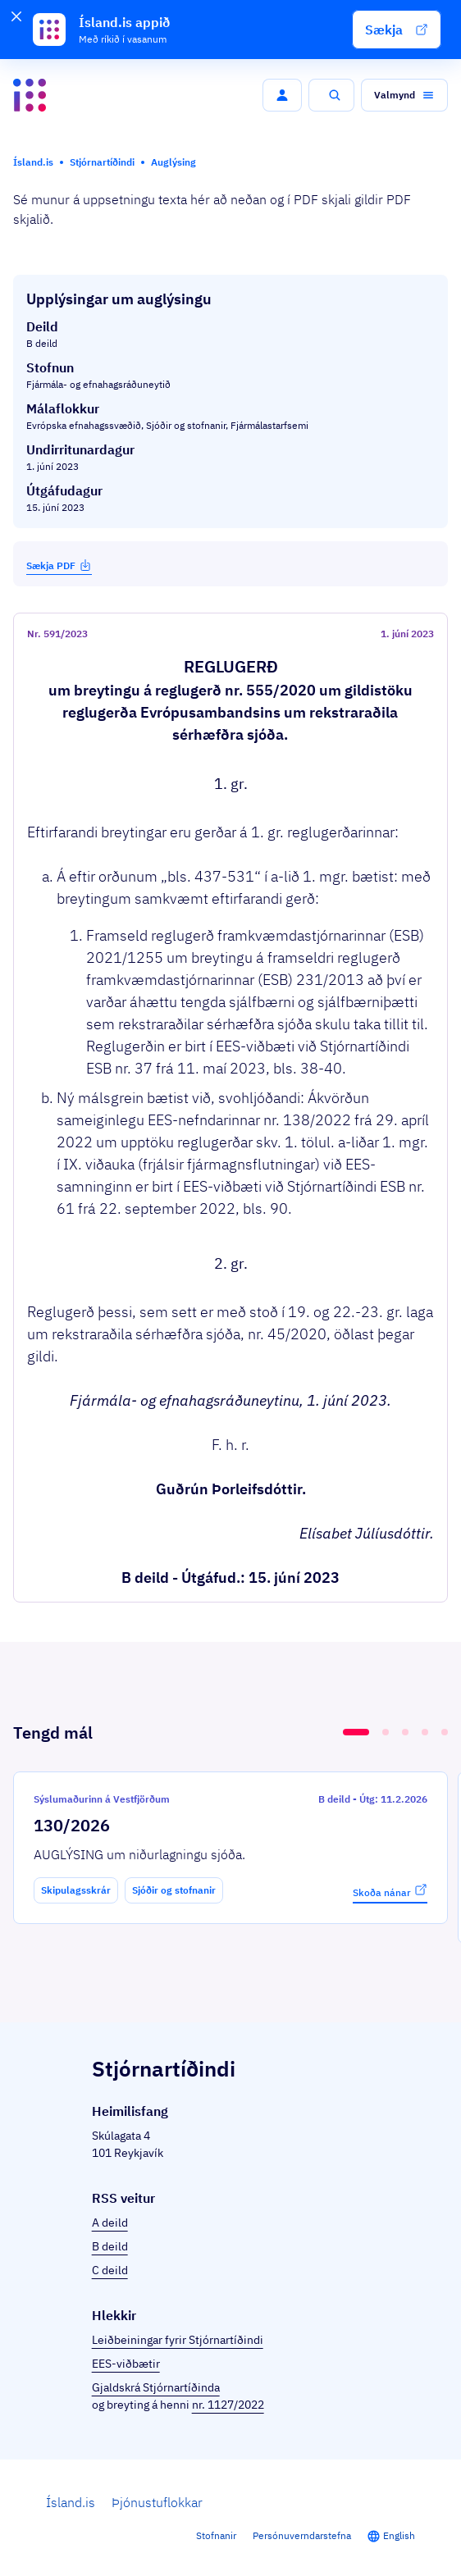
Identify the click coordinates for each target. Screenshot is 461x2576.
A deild (110, 2222)
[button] (396, 29)
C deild (110, 2270)
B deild (110, 2246)
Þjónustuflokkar (157, 2502)
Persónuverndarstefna (302, 2535)
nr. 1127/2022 (228, 2404)
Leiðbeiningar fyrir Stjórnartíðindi (177, 2339)
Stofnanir (216, 2535)
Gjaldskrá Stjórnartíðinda (156, 2387)
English (399, 2535)
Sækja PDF (59, 565)
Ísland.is (70, 2502)
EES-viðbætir (126, 2363)
